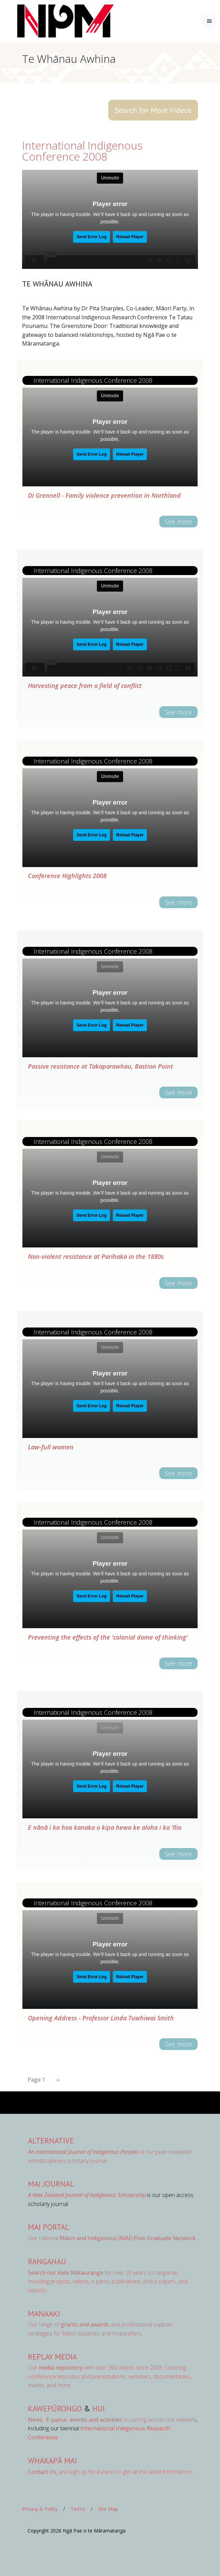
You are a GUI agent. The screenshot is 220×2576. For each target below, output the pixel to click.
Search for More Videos (153, 110)
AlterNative (51, 2141)
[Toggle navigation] (209, 20)
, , (48, 2419)
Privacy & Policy (40, 2509)
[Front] (48, 21)
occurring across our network (132, 2419)
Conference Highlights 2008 (67, 876)
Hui (98, 2408)
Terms (78, 2509)
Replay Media (52, 2357)
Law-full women (50, 1447)
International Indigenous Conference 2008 (82, 151)
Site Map (108, 2509)
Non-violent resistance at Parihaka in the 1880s (96, 1256)
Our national (112, 2238)
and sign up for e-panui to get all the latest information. (110, 2472)
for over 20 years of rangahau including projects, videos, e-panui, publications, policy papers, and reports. (108, 2281)
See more (178, 521)
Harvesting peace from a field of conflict (85, 685)
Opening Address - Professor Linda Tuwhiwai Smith (101, 2018)
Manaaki (44, 2313)
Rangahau (47, 2261)
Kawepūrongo (55, 2408)
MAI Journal (51, 2184)
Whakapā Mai (52, 2461)
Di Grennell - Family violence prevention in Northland (104, 495)
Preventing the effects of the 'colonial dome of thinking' (108, 1637)
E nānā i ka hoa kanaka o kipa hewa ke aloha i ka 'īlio (104, 1827)
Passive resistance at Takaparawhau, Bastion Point (100, 1066)
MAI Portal (48, 2227)
